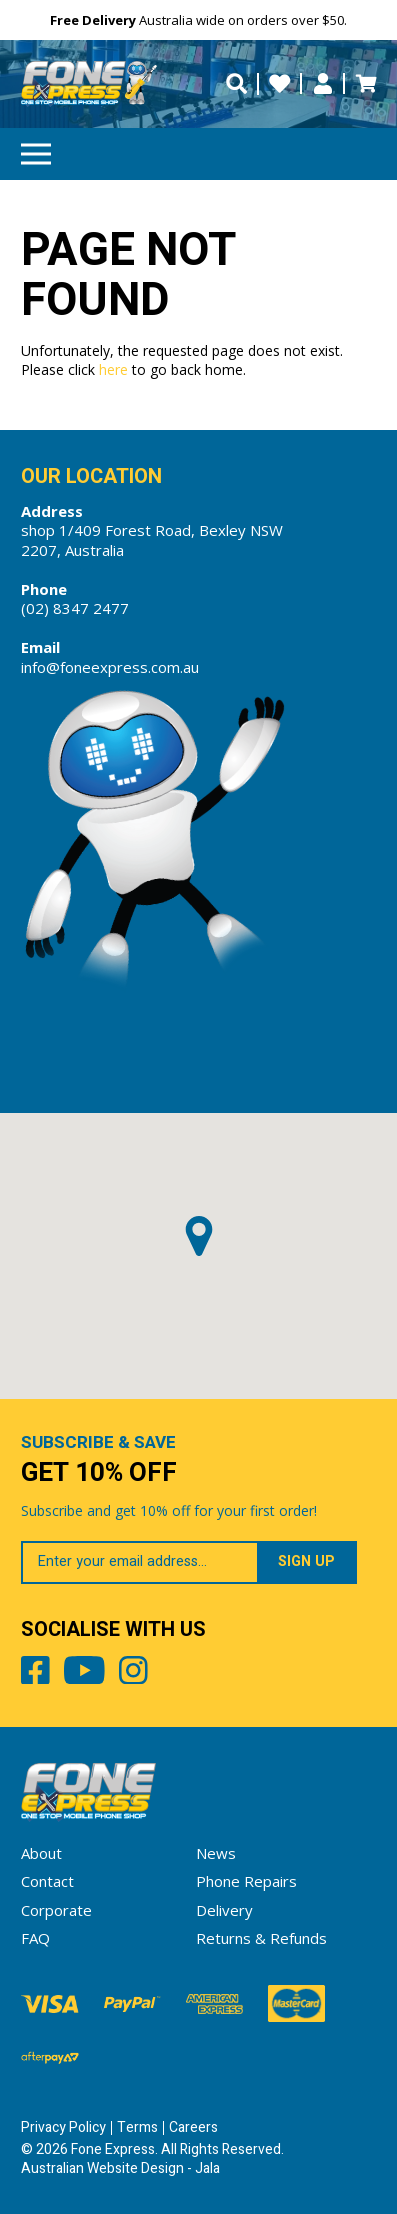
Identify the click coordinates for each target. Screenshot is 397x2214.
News (216, 1853)
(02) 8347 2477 (75, 608)
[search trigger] (236, 84)
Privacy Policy (63, 2127)
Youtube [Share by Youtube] (84, 1674)
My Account (322, 83)
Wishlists (279, 83)
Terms (137, 2127)
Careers (193, 2127)
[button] (199, 1236)
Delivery (224, 1910)
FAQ (35, 1938)
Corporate (56, 1910)
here (113, 369)
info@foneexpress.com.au (110, 667)
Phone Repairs (246, 1881)
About (41, 1853)
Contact (47, 1881)
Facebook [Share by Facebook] (35, 1674)
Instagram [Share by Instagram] (133, 1674)
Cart (365, 83)
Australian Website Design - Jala (120, 2168)
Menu (36, 147)
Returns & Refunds (261, 1938)
